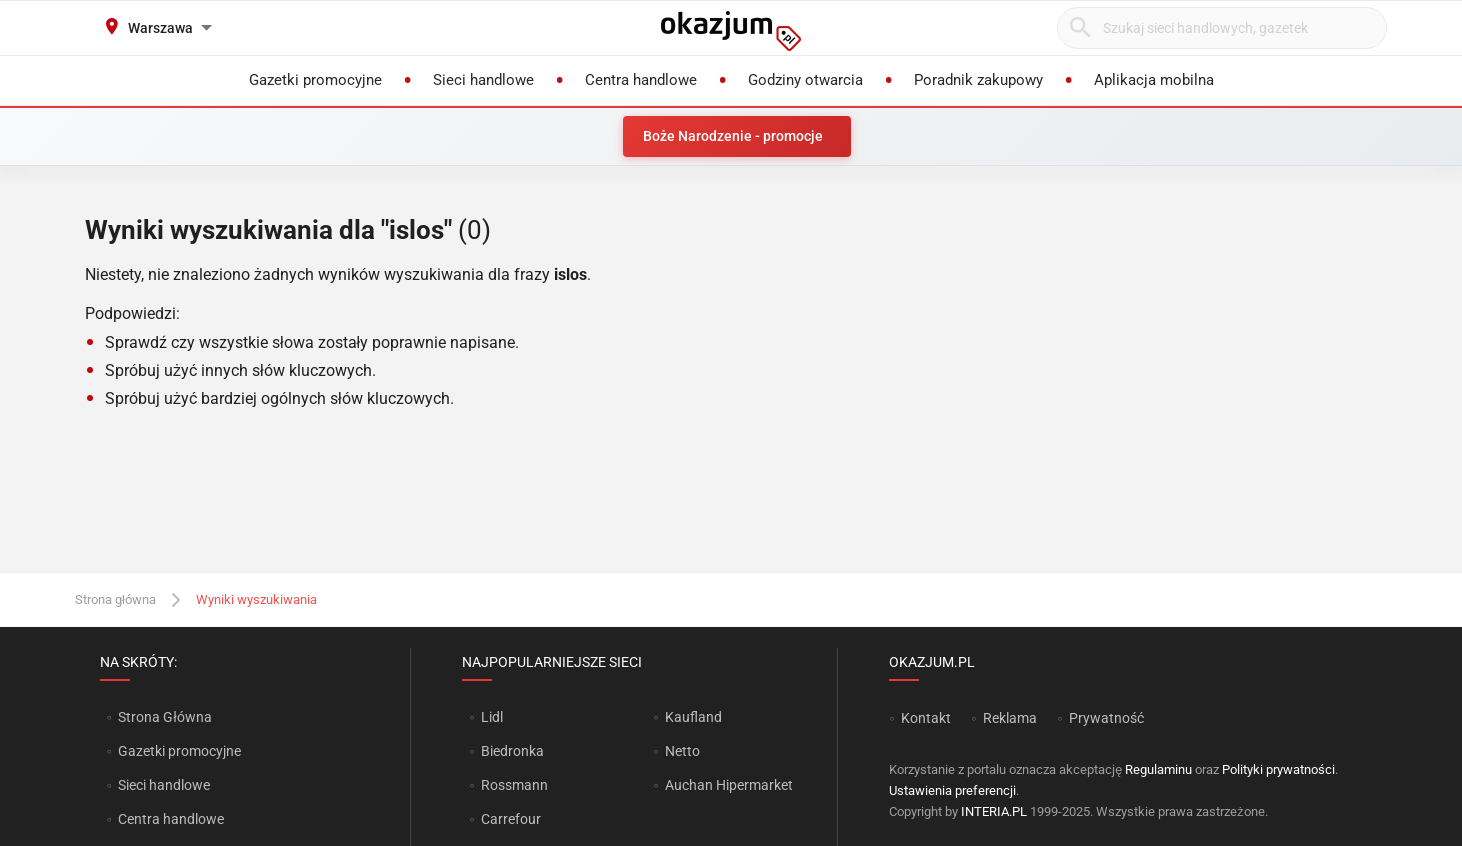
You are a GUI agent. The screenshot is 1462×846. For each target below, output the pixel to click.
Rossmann (514, 785)
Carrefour (511, 819)
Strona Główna (164, 717)
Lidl (492, 717)
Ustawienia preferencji (952, 790)
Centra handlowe (171, 819)
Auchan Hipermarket (729, 785)
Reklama (1010, 718)
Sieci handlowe (164, 785)
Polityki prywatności (1278, 769)
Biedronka (512, 751)
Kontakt (926, 718)
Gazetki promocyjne (179, 751)
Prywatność (1106, 718)
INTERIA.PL (994, 811)
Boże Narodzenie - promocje (733, 136)
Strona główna (115, 599)
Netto (682, 751)
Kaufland (693, 717)
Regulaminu (1158, 769)
